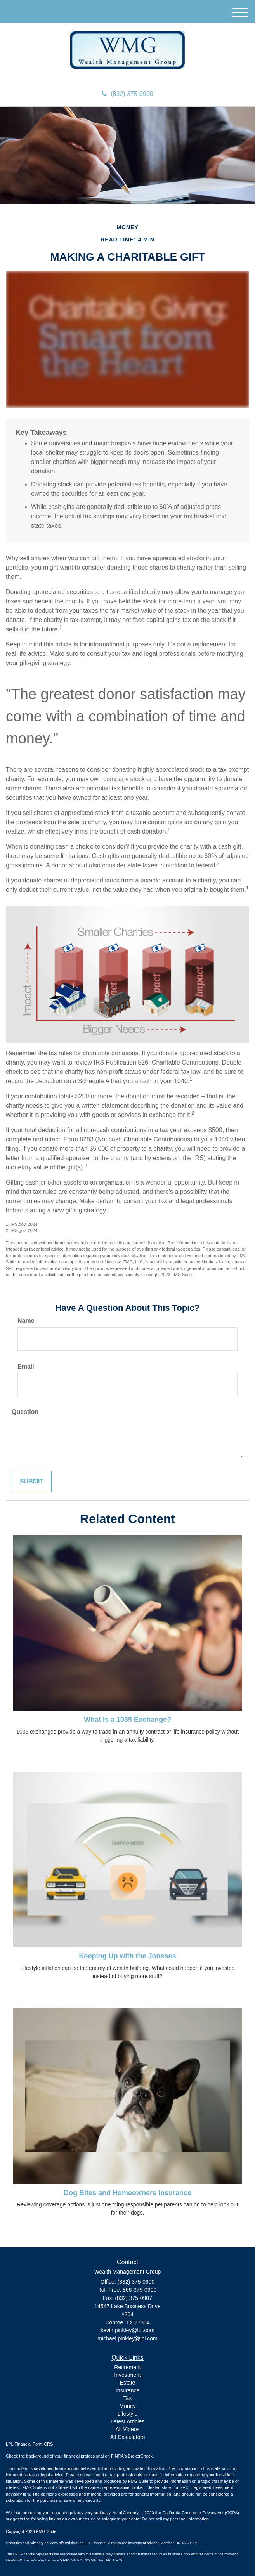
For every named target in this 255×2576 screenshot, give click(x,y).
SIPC (194, 2543)
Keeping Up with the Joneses (127, 1956)
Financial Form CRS (33, 2444)
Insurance (127, 2390)
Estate (127, 2383)
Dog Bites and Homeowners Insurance (127, 2193)
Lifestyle (127, 2414)
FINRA (180, 2543)
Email (25, 1366)
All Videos (127, 2429)
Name (26, 1320)
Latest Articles (127, 2421)
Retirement (127, 2367)
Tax (127, 2398)
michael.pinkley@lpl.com (127, 2338)
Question (25, 1412)
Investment (127, 2375)
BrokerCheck (140, 2456)
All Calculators (127, 2437)
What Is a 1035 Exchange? (127, 1719)
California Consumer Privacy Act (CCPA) (200, 2512)
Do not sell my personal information (175, 2519)
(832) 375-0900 (127, 93)
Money (127, 2406)
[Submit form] (32, 1481)
